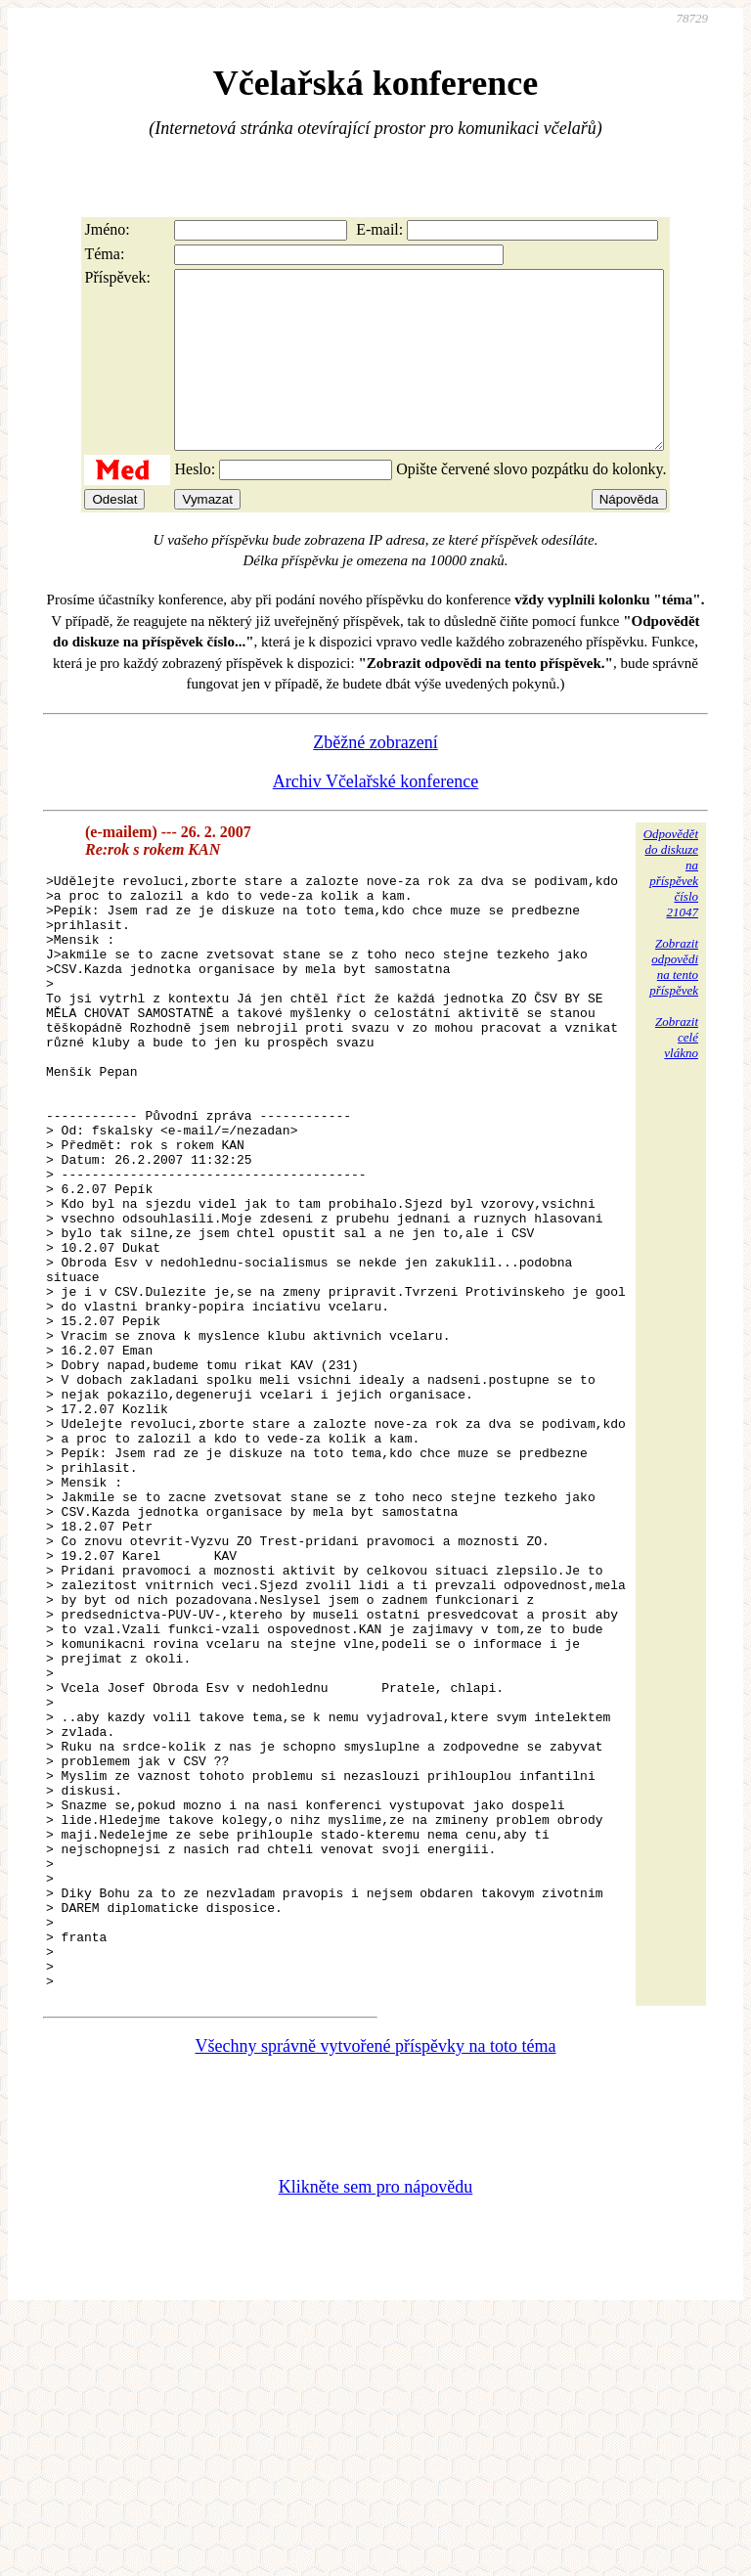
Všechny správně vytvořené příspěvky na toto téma (376, 2304)
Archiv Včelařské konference (376, 816)
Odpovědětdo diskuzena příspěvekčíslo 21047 (670, 908)
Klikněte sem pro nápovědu (375, 2445)
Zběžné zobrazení (375, 777)
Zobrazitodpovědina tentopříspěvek (673, 1002)
